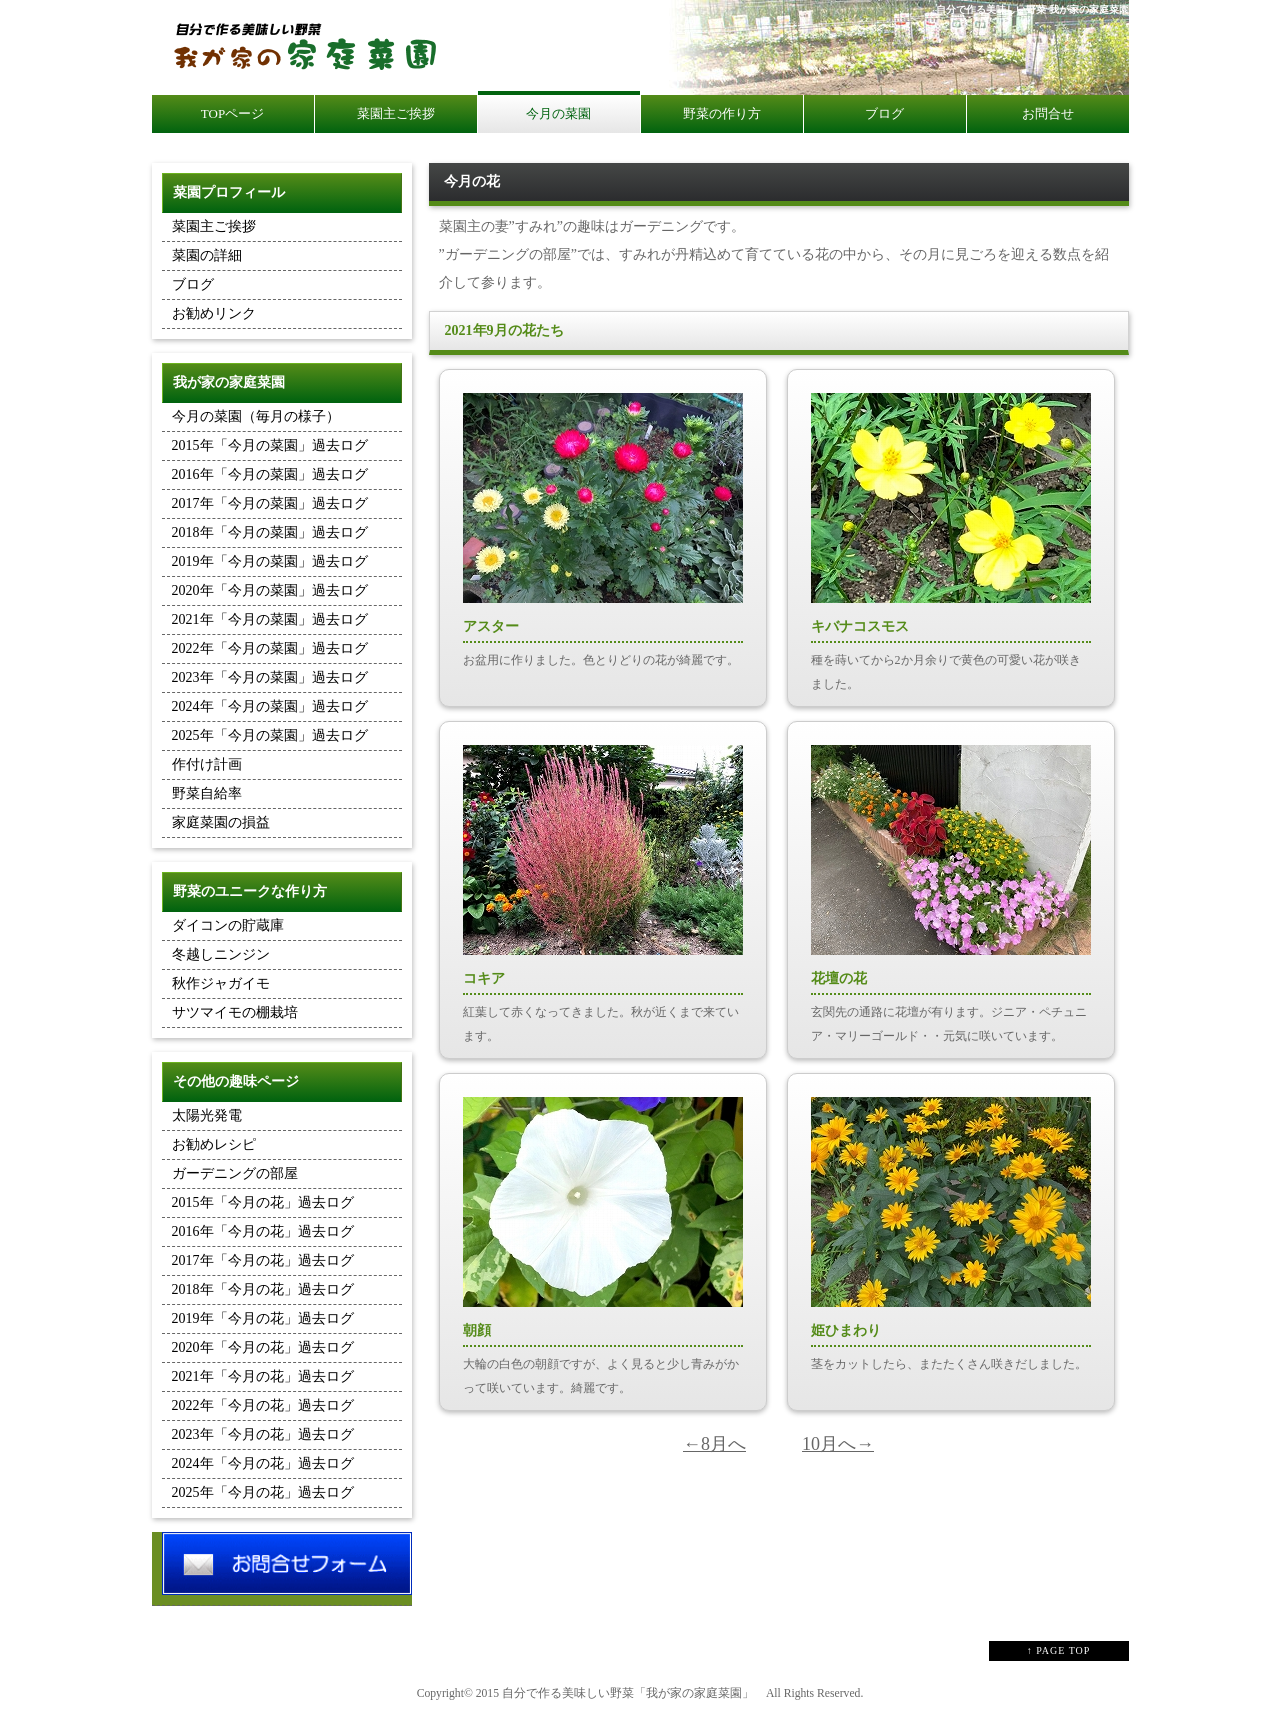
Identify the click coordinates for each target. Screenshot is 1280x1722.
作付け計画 (207, 764)
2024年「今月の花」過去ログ (263, 1463)
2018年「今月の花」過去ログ (263, 1289)
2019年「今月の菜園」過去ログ (270, 561)
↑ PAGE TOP (1059, 1650)
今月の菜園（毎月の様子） (256, 416)
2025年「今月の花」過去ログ (263, 1492)
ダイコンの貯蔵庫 (228, 925)
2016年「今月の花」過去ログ (263, 1231)
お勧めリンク (214, 313)
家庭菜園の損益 (221, 822)
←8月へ (714, 1444)
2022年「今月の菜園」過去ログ (270, 648)
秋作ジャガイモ (221, 983)
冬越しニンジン (221, 954)
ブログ (193, 284)
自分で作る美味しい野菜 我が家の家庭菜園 (1032, 9)
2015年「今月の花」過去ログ (263, 1202)
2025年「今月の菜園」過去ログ (270, 735)
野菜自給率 (207, 793)
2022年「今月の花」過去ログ (263, 1405)
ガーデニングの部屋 (235, 1173)
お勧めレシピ (214, 1144)
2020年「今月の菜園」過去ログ (270, 590)
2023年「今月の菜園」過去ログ (270, 677)
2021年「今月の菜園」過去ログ (270, 619)
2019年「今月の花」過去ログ (263, 1318)
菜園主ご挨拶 (214, 226)
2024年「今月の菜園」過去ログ (270, 706)
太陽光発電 (207, 1115)
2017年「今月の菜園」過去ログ (270, 503)
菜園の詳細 (207, 255)
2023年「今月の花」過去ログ (263, 1434)
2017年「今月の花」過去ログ (263, 1260)
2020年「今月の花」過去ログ (263, 1347)
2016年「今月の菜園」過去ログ (270, 474)
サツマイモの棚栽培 (235, 1012)
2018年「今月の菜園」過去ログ (270, 532)
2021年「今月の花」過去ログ (263, 1376)
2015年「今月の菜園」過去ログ (270, 445)
